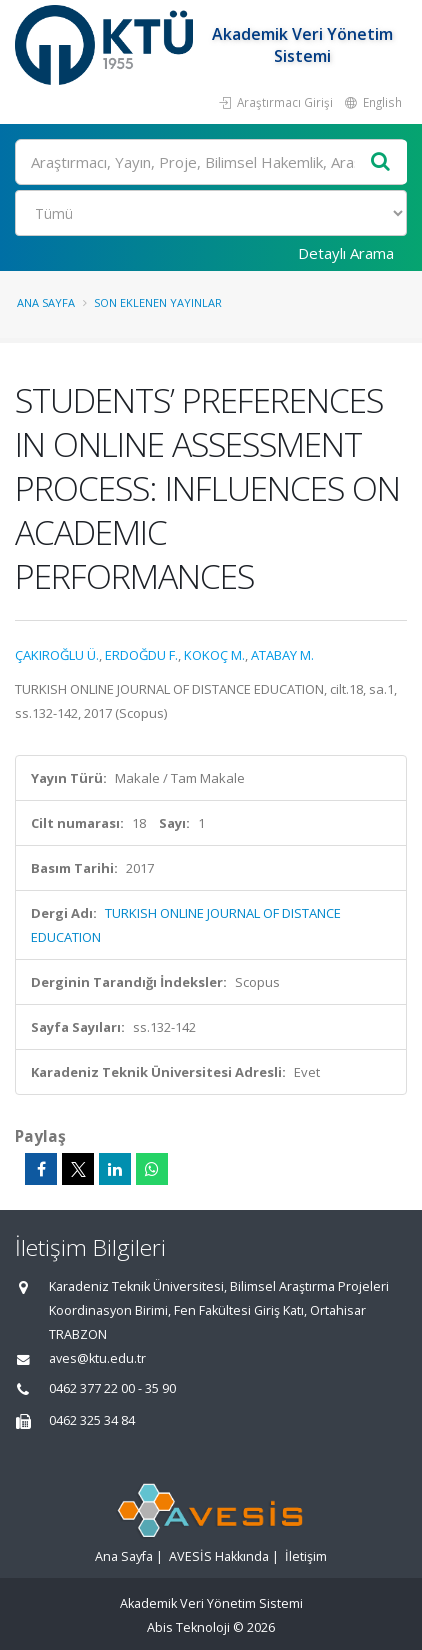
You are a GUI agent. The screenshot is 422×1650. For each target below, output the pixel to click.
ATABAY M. (282, 655)
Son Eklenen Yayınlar (158, 302)
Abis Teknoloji (188, 1627)
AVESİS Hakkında (219, 1556)
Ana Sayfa (46, 302)
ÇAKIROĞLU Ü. (57, 655)
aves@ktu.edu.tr (97, 1358)
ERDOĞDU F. (141, 655)
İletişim (306, 1556)
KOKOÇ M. (214, 655)
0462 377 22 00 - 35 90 (112, 1388)
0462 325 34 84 (92, 1420)
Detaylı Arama (346, 253)
